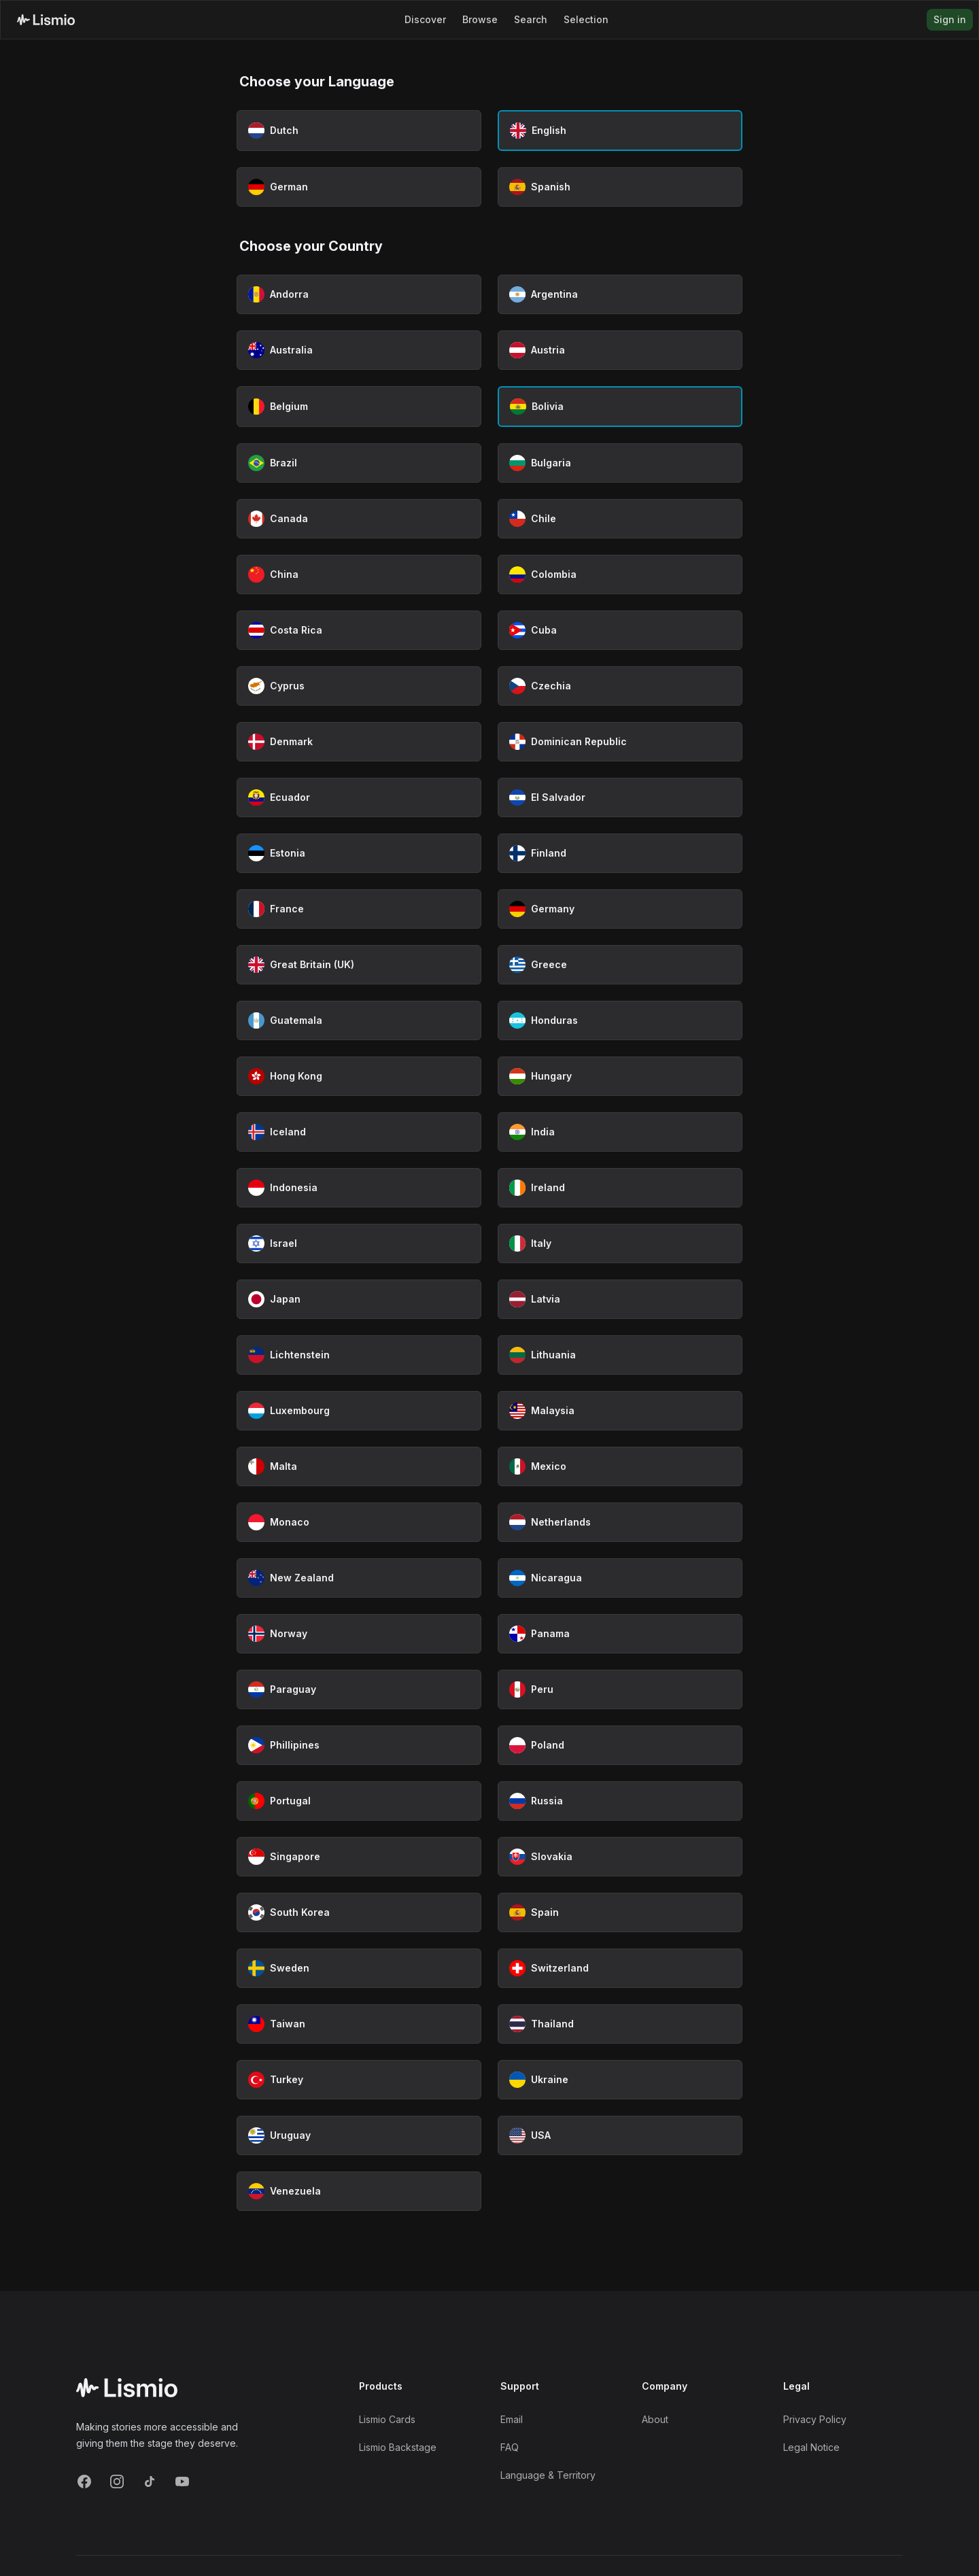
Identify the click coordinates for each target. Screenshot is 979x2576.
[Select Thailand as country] (620, 2024)
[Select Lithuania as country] (620, 1355)
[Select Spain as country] (620, 1912)
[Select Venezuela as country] (359, 2191)
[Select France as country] (359, 909)
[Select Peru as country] (620, 1689)
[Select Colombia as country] (620, 574)
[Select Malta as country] (359, 1466)
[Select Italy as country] (620, 1243)
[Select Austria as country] (620, 350)
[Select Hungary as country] (620, 1076)
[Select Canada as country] (359, 518)
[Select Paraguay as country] (359, 1689)
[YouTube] (182, 2481)
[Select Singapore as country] (359, 1856)
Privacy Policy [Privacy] (814, 2419)
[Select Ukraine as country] (620, 2079)
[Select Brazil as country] (359, 463)
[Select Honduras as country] (620, 1020)
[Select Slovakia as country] (620, 1856)
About (655, 2419)
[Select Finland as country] (620, 853)
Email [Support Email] (511, 2419)
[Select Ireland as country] (620, 1187)
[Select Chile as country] (620, 518)
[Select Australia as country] (359, 350)
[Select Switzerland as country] (620, 1968)
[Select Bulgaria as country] (620, 463)
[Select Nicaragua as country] (620, 1578)
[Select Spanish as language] (620, 187)
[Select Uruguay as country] (359, 2135)
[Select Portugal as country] (359, 1801)
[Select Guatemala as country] (359, 1020)
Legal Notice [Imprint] (811, 2447)
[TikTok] (149, 2481)
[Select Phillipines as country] (359, 1745)
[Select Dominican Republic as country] (620, 741)
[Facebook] (84, 2481)
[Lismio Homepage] (46, 19)
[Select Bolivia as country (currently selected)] (620, 406)
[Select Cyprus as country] (359, 686)
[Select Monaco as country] (359, 1522)
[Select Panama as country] (620, 1633)
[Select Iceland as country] (359, 1132)
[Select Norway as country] (359, 1633)
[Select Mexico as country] (620, 1466)
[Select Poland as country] (620, 1745)
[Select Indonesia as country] (359, 1187)
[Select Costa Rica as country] (359, 630)
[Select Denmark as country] (359, 741)
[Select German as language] (359, 187)
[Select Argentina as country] (620, 294)
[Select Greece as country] (620, 964)
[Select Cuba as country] (620, 630)
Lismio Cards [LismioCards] (387, 2419)
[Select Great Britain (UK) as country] (359, 964)
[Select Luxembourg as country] (359, 1410)
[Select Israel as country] (359, 1243)
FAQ (509, 2447)
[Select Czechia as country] (620, 686)
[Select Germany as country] (620, 909)
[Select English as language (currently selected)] (620, 130)
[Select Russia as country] (620, 1801)
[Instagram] (117, 2481)
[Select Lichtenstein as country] (359, 1355)
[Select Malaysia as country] (620, 1410)
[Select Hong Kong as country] (359, 1076)
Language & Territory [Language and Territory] (548, 2475)
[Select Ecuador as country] (359, 797)
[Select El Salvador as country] (620, 797)
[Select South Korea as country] (359, 1912)
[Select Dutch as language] (359, 130)
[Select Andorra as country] (359, 294)
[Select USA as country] (620, 2135)
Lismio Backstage (397, 2447)
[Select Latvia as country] (620, 1299)
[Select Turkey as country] (359, 2079)
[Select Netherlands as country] (620, 1522)
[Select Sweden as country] (359, 1968)
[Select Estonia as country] (359, 853)
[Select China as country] (359, 574)
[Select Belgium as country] (359, 406)
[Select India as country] (620, 1132)
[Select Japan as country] (359, 1299)
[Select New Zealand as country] (359, 1578)
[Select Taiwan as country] (359, 2024)
